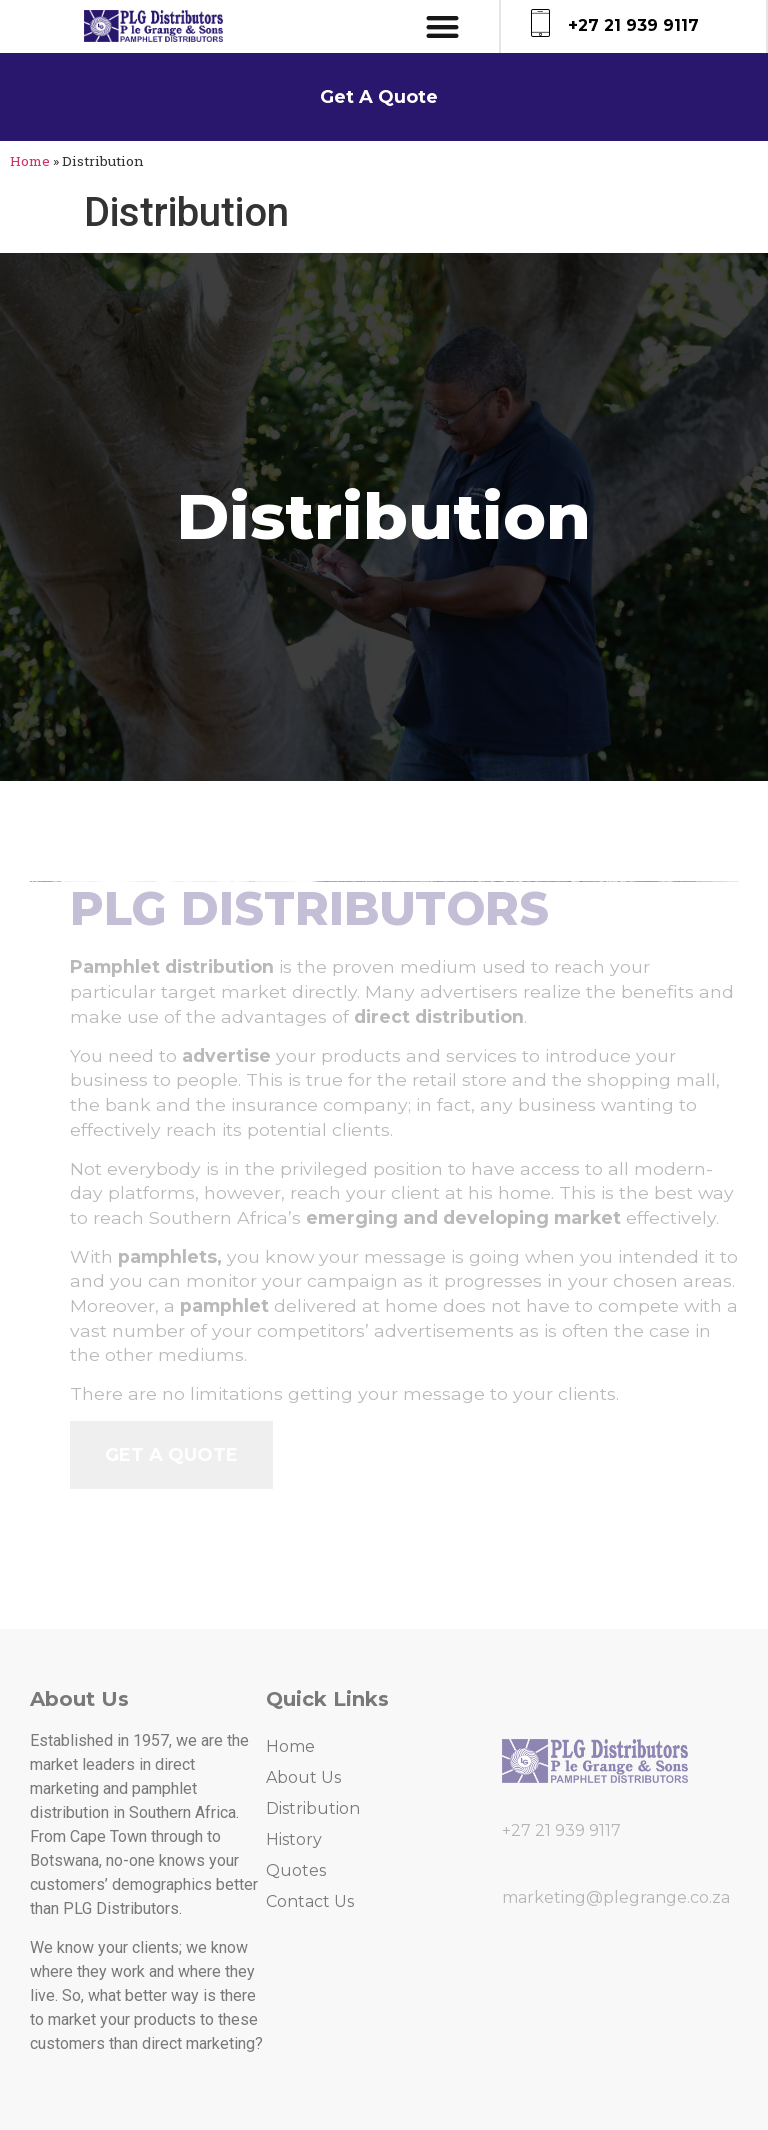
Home (30, 161)
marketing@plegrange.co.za (616, 1897)
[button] (443, 26)
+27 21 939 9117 (633, 25)
